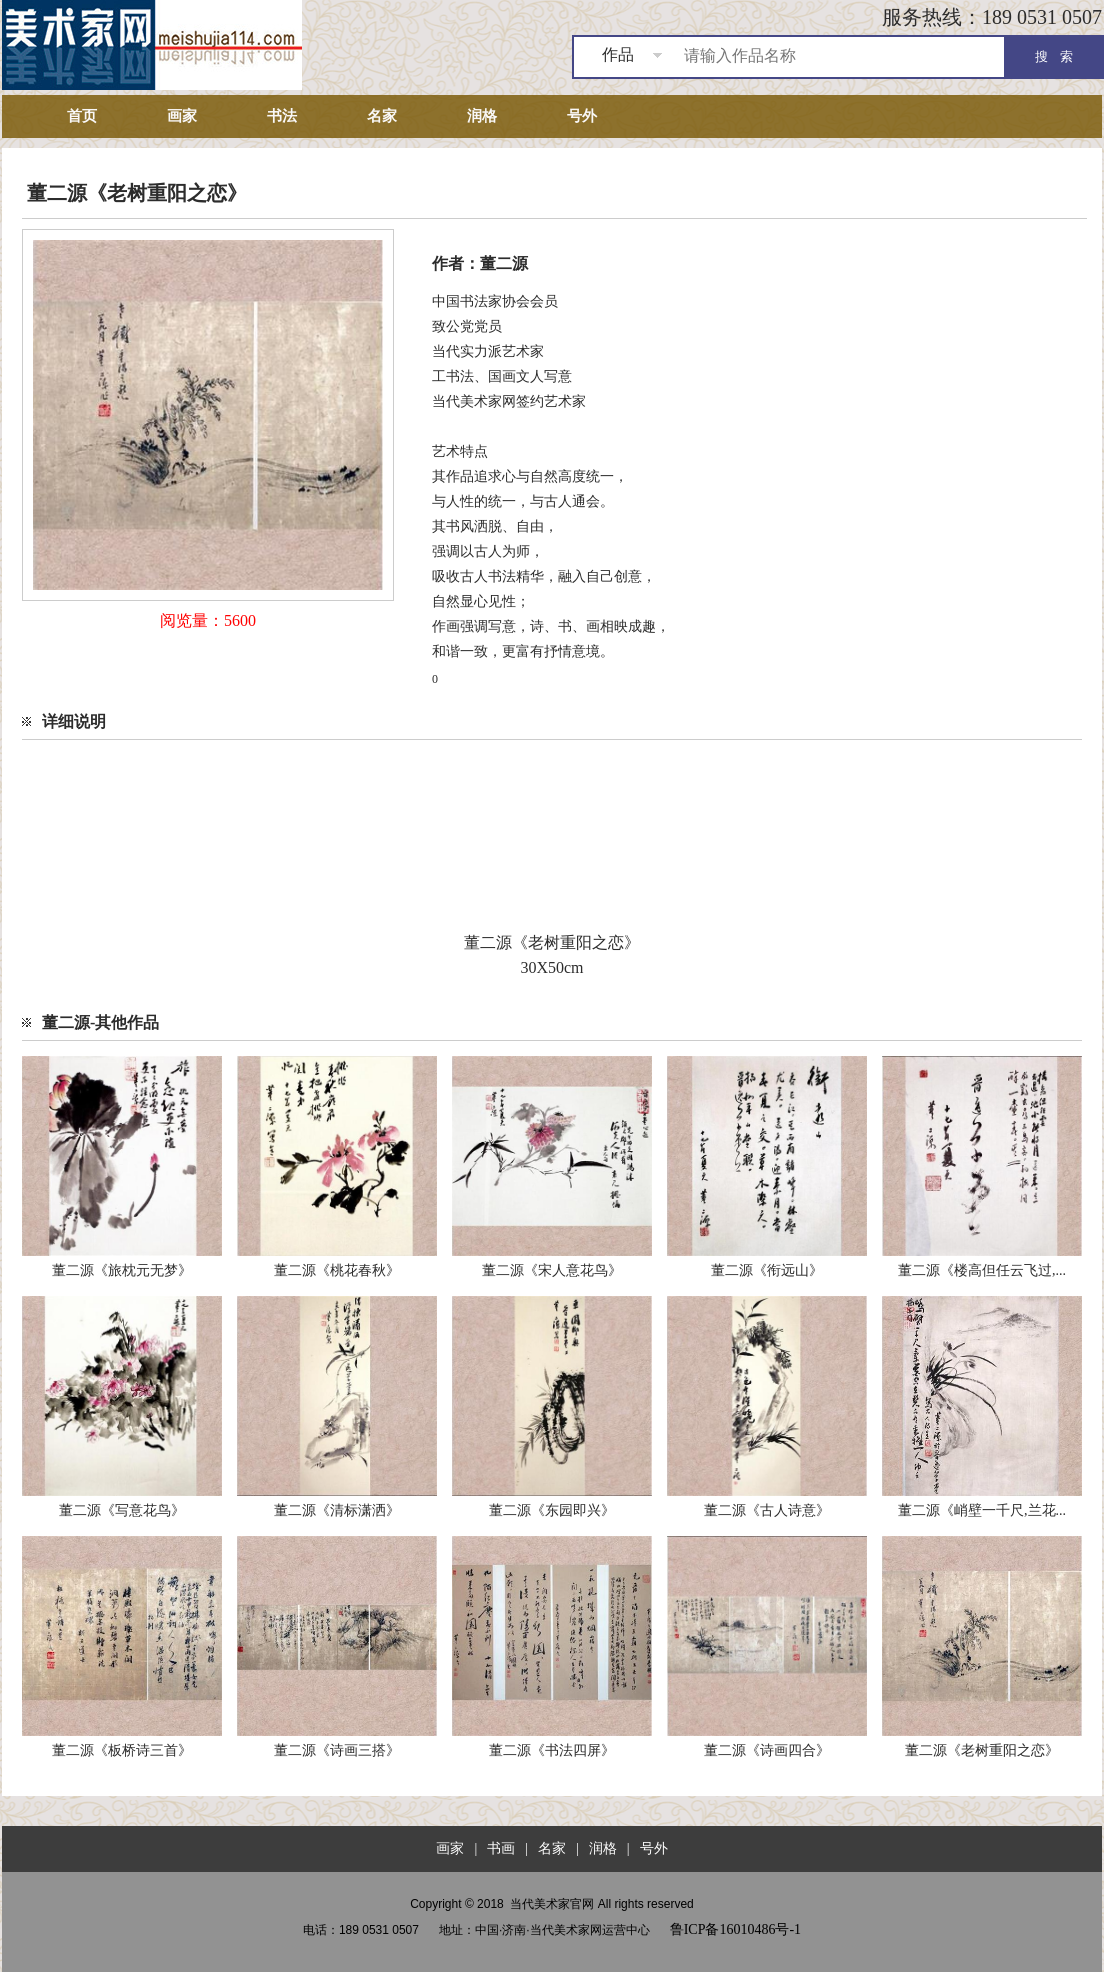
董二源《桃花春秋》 (337, 1270)
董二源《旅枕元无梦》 (122, 1270)
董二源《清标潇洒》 (337, 1510)
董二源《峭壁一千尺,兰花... (982, 1510)
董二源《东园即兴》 (552, 1510)
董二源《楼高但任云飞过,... (982, 1270)
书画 (501, 1848)
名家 (382, 116)
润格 (482, 116)
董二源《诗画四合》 (767, 1750)
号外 (582, 116)
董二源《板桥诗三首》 (122, 1750)
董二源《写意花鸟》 (122, 1510)
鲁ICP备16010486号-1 (735, 1929)
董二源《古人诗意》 (767, 1510)
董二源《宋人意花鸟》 (552, 1270)
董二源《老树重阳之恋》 (982, 1750)
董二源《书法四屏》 (552, 1750)
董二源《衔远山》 (767, 1270)
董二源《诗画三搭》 (337, 1750)
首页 (82, 116)
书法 (282, 116)
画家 (182, 116)
